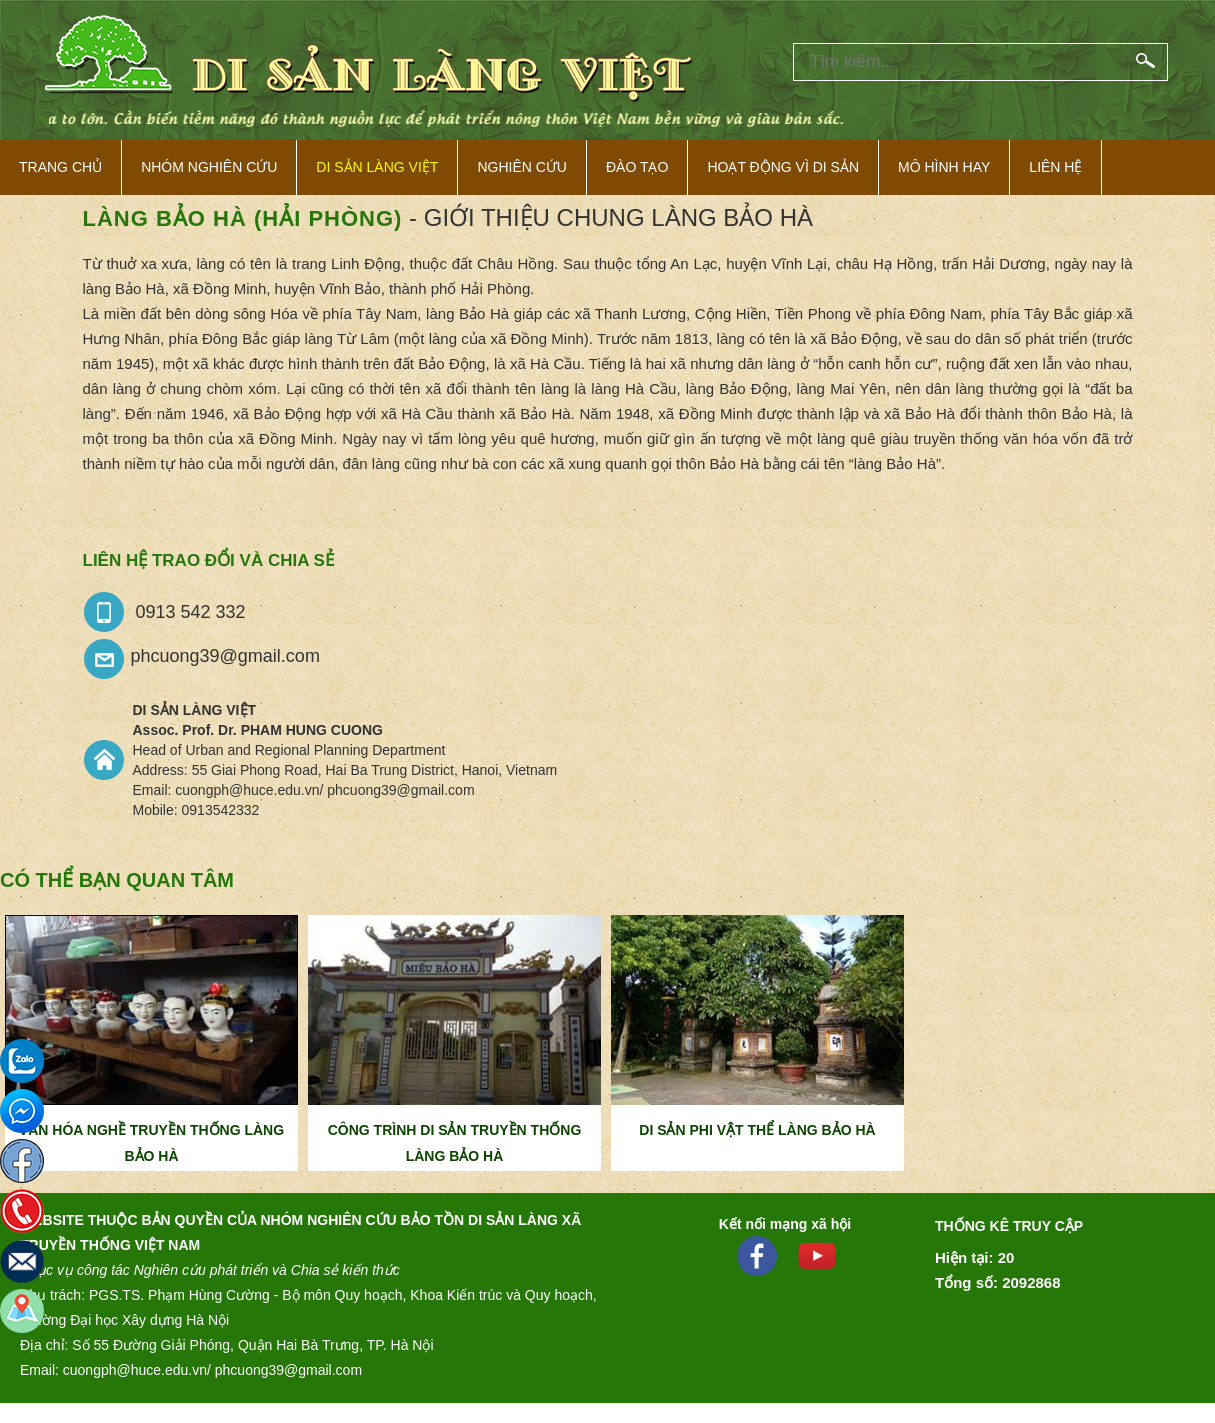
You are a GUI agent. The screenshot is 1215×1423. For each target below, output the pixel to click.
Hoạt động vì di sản (783, 167)
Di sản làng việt (377, 167)
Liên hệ (1055, 167)
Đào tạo (637, 167)
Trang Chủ (60, 167)
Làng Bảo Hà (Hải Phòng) (243, 218)
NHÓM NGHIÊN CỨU (209, 167)
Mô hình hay (944, 167)
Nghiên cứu (522, 167)
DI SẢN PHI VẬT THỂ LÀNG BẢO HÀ (757, 1130)
